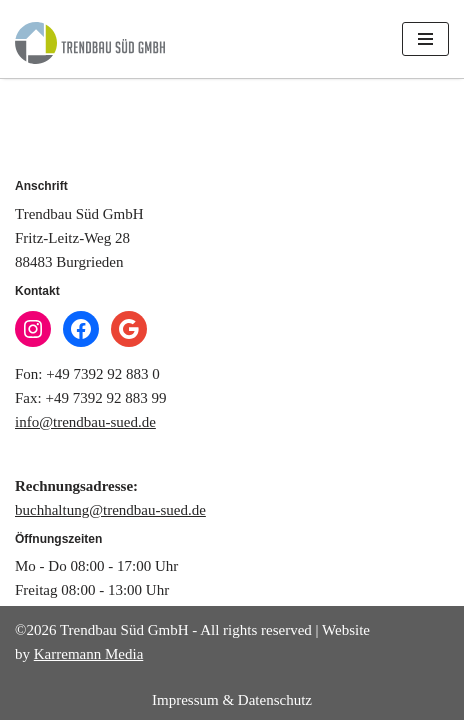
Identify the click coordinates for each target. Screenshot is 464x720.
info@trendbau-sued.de (85, 422)
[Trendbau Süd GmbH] (90, 43)
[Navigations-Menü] (425, 39)
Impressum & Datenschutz (232, 700)
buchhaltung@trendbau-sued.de (110, 510)
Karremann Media (89, 654)
